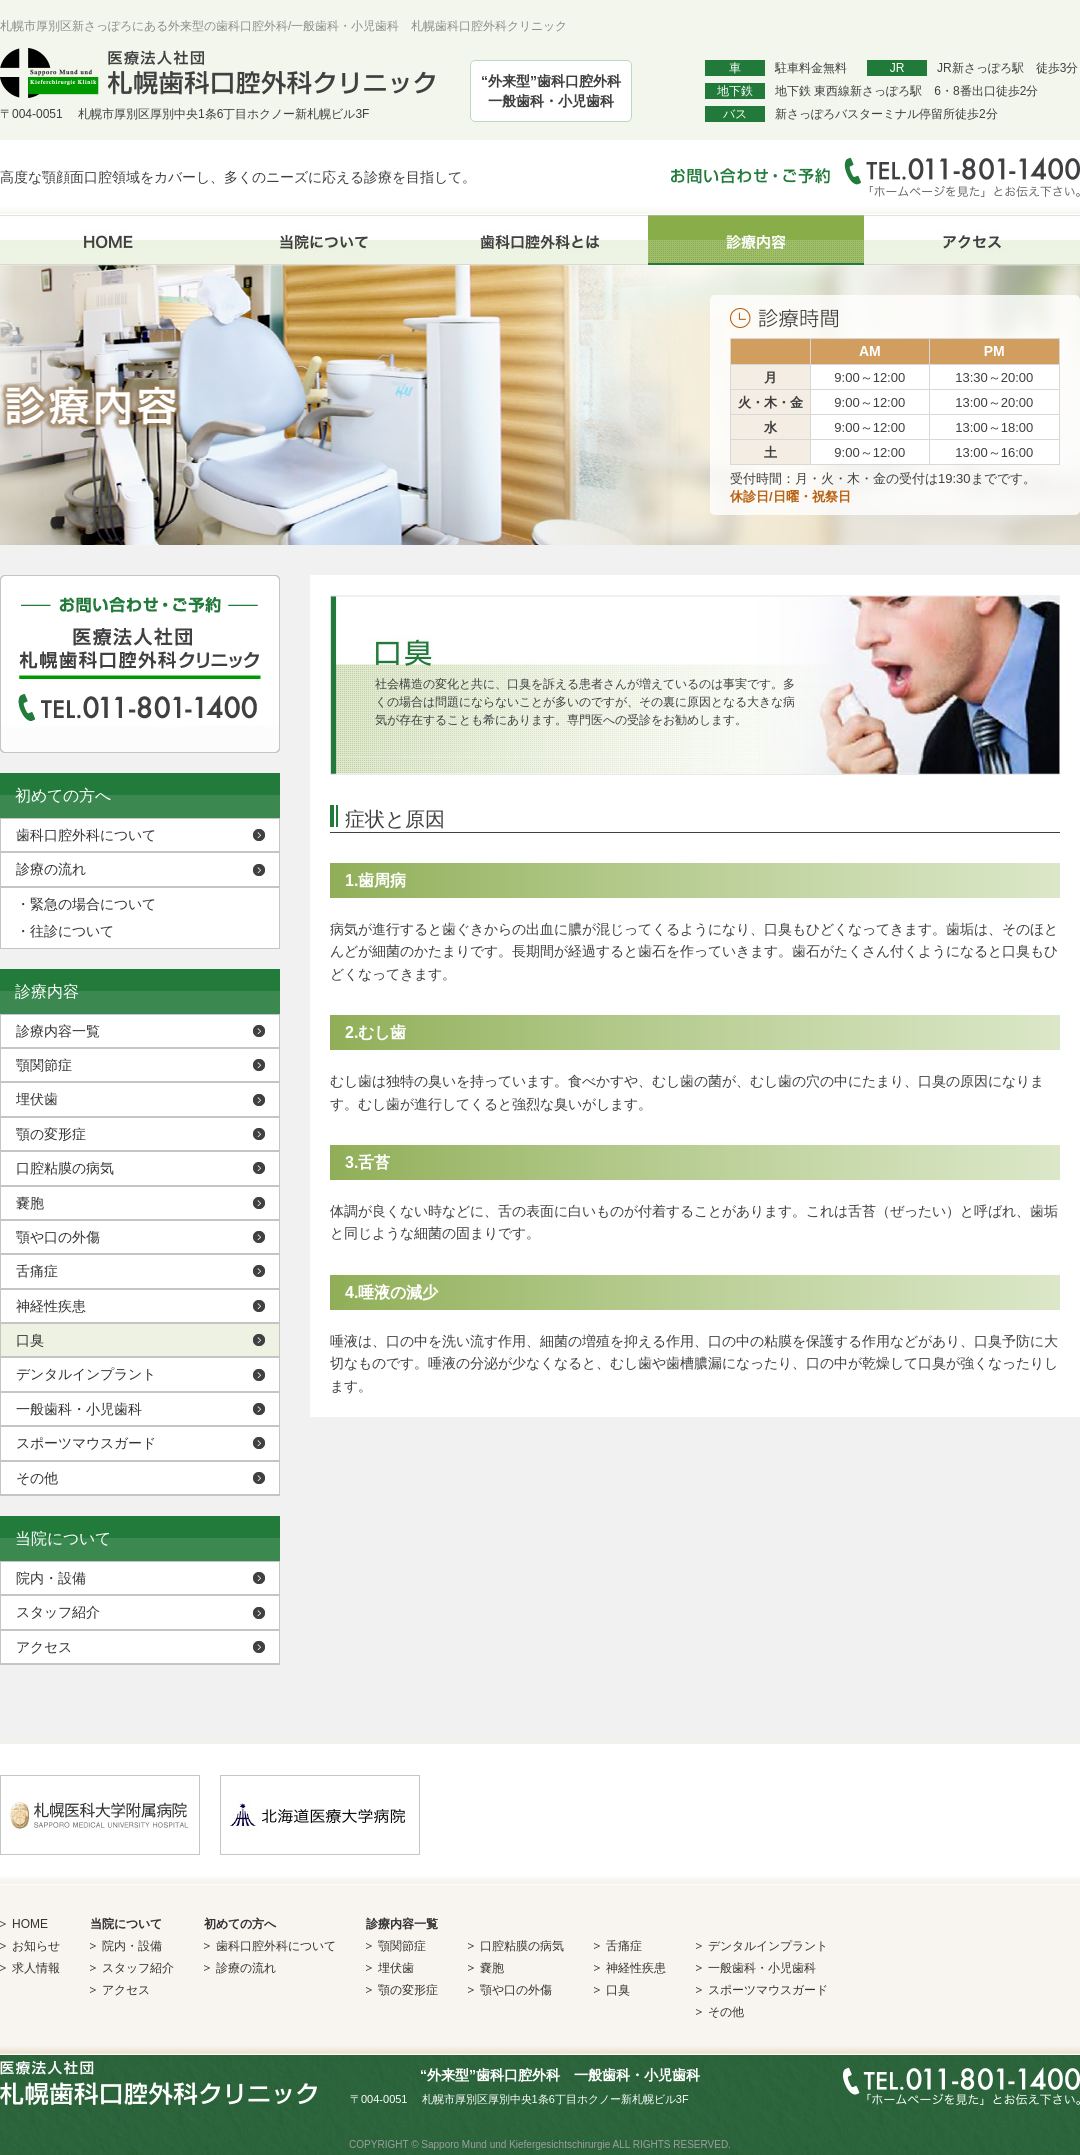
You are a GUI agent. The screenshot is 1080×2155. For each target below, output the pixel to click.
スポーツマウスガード (86, 1443)
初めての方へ (240, 1924)
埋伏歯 (37, 1099)
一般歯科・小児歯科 (79, 1409)
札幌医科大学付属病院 (100, 1815)
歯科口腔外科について (86, 835)
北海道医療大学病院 (320, 1815)
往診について (65, 931)
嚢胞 (30, 1203)
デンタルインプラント (86, 1374)
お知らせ (36, 1946)
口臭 (30, 1340)
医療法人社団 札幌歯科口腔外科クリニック (217, 73)
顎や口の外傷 (58, 1237)
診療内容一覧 (58, 1031)
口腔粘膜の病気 (65, 1168)
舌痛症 (37, 1271)
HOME (108, 240)
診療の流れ (51, 869)
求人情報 (36, 1968)
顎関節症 (44, 1065)
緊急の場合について (86, 904)
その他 (37, 1478)
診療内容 (756, 240)
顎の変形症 (51, 1134)
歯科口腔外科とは (540, 240)
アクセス (972, 240)
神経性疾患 (51, 1306)
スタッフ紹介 (58, 1612)
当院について (324, 240)
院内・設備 (51, 1578)
